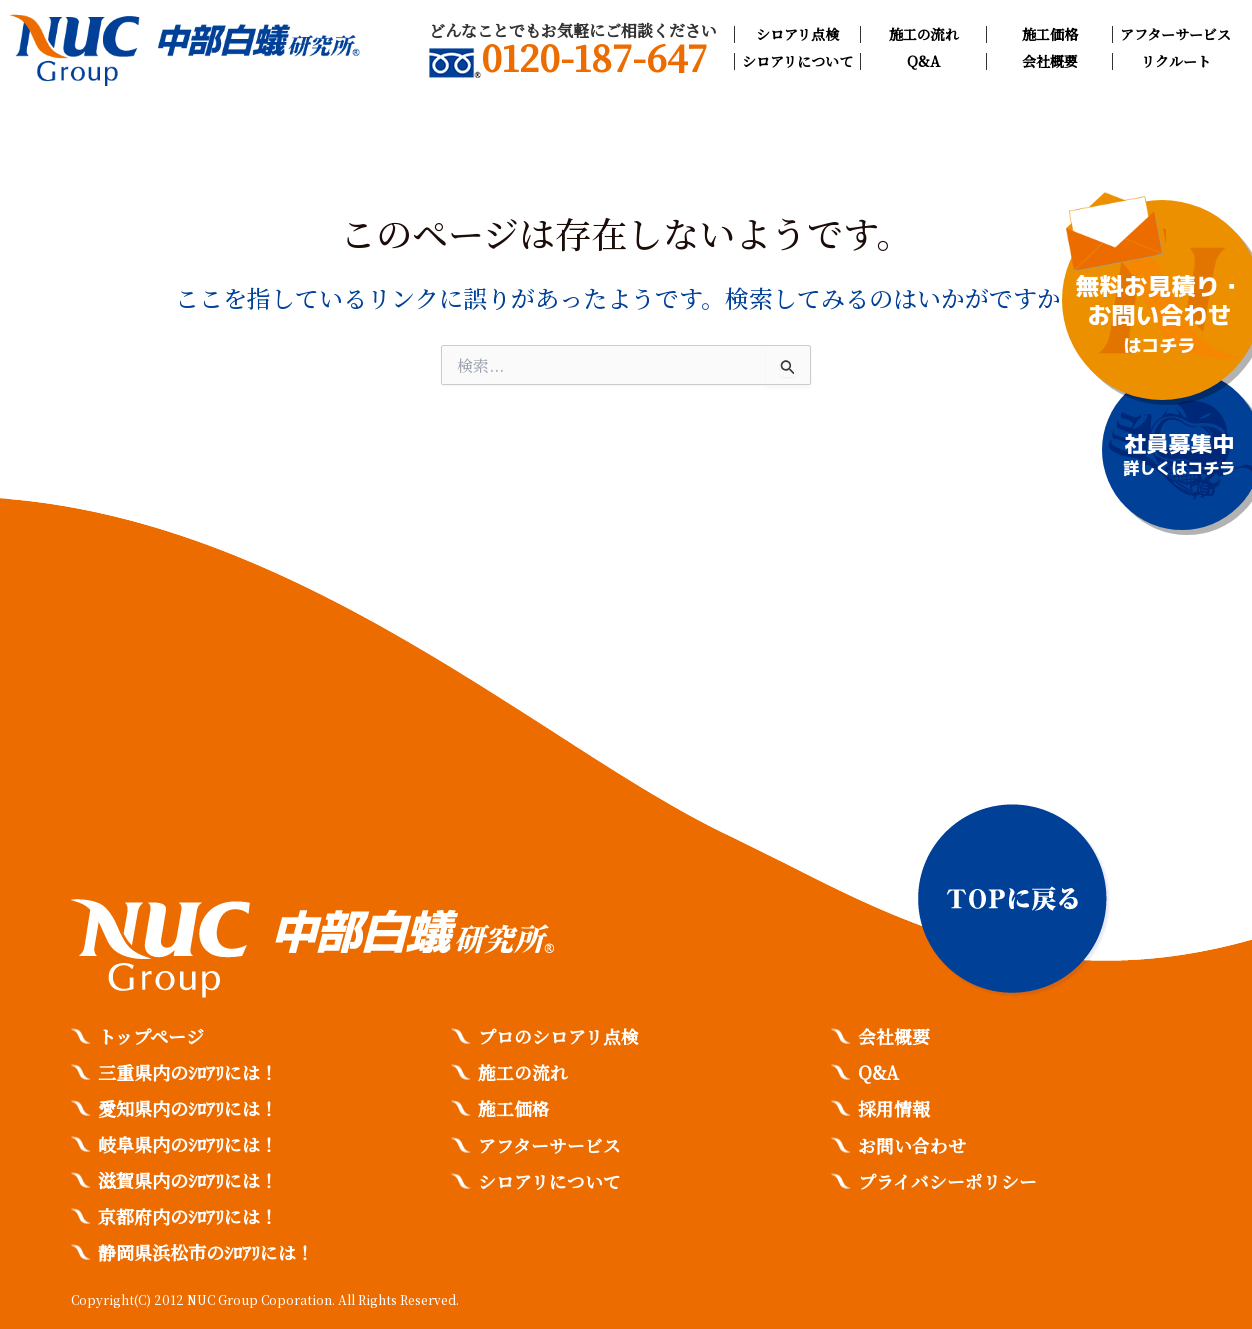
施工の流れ (924, 34)
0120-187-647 (568, 61)
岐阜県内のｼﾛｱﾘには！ (188, 1144)
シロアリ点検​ (797, 34)
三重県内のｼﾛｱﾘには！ (188, 1072)
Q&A (923, 61)
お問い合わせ (912, 1144)
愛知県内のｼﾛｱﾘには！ (188, 1108)
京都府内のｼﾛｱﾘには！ (188, 1216)
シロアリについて (797, 61)
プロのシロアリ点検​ (558, 1036)
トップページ (151, 1036)
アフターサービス (1175, 34)
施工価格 (1050, 34)
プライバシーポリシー (947, 1180)
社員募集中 (1179, 455)
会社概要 (1050, 61)
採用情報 (894, 1108)
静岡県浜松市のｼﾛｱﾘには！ (206, 1252)
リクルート (1176, 61)
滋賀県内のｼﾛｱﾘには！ (188, 1180)
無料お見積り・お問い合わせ (1160, 315)
